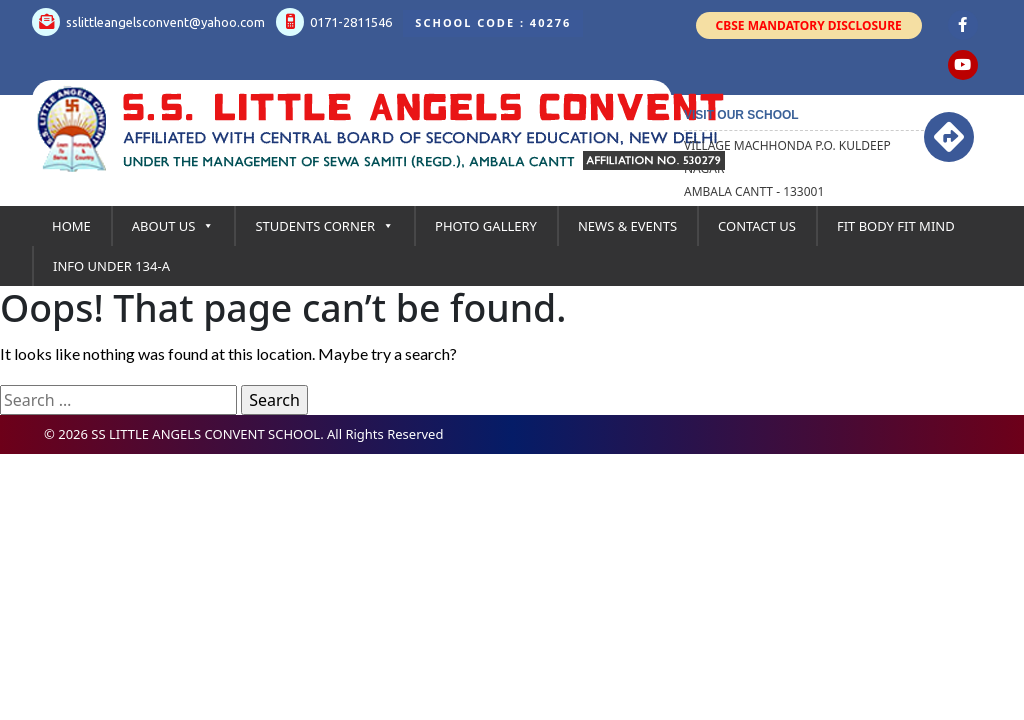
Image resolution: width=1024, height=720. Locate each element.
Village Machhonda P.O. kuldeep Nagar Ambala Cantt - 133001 (787, 168)
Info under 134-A (111, 266)
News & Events (627, 226)
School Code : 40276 (493, 22)
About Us (173, 226)
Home (71, 226)
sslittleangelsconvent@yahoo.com (148, 22)
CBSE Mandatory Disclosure (809, 25)
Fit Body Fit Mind (896, 226)
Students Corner (324, 226)
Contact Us (757, 226)
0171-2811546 (334, 22)
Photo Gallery (486, 226)
